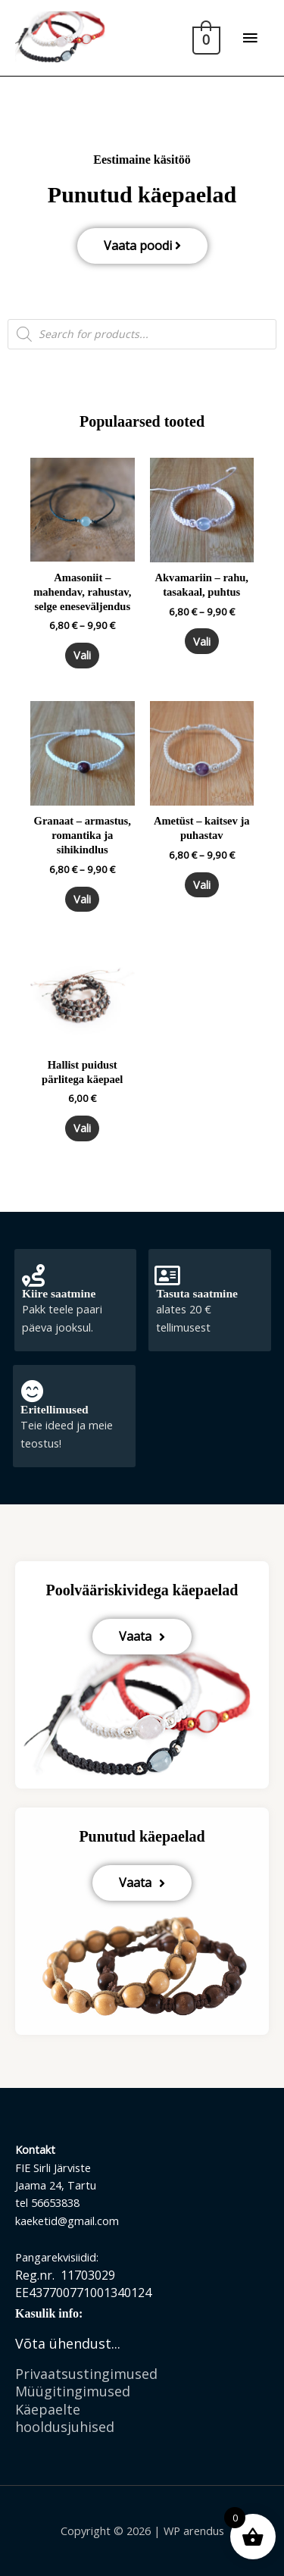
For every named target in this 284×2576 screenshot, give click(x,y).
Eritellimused (54, 1409)
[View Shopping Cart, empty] (204, 38)
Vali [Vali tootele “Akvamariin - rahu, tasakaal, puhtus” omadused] (202, 641)
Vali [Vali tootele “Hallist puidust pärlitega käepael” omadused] (82, 1127)
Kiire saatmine (58, 1293)
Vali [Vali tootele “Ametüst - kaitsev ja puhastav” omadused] (202, 884)
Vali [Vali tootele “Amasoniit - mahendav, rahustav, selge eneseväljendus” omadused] (82, 654)
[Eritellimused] (31, 1391)
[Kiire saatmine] (33, 1275)
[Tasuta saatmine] (167, 1275)
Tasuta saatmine (197, 1293)
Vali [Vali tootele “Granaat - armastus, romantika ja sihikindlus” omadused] (82, 898)
